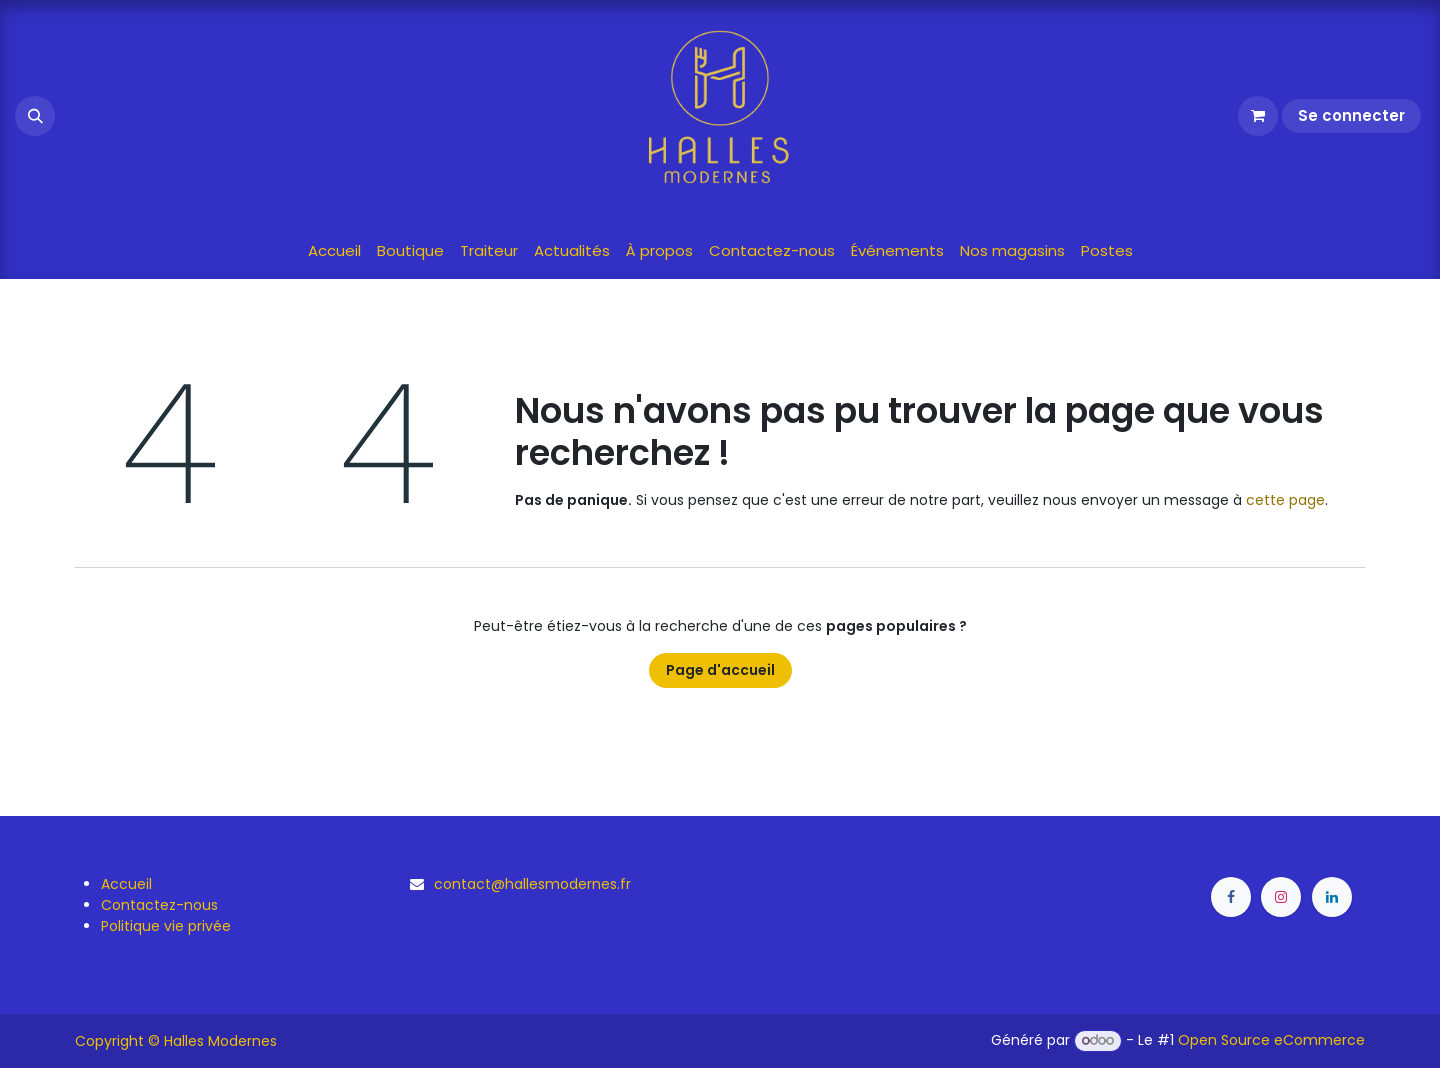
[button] (35, 116)
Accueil (126, 884)
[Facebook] (1231, 897)
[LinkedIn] (1332, 897)
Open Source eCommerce (1271, 1040)
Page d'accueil (720, 670)
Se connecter (1351, 115)
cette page (1285, 500)
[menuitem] (334, 251)
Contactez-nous (159, 905)
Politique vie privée (166, 926)
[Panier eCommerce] (1258, 116)
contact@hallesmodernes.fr (532, 884)
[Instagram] (1281, 897)
